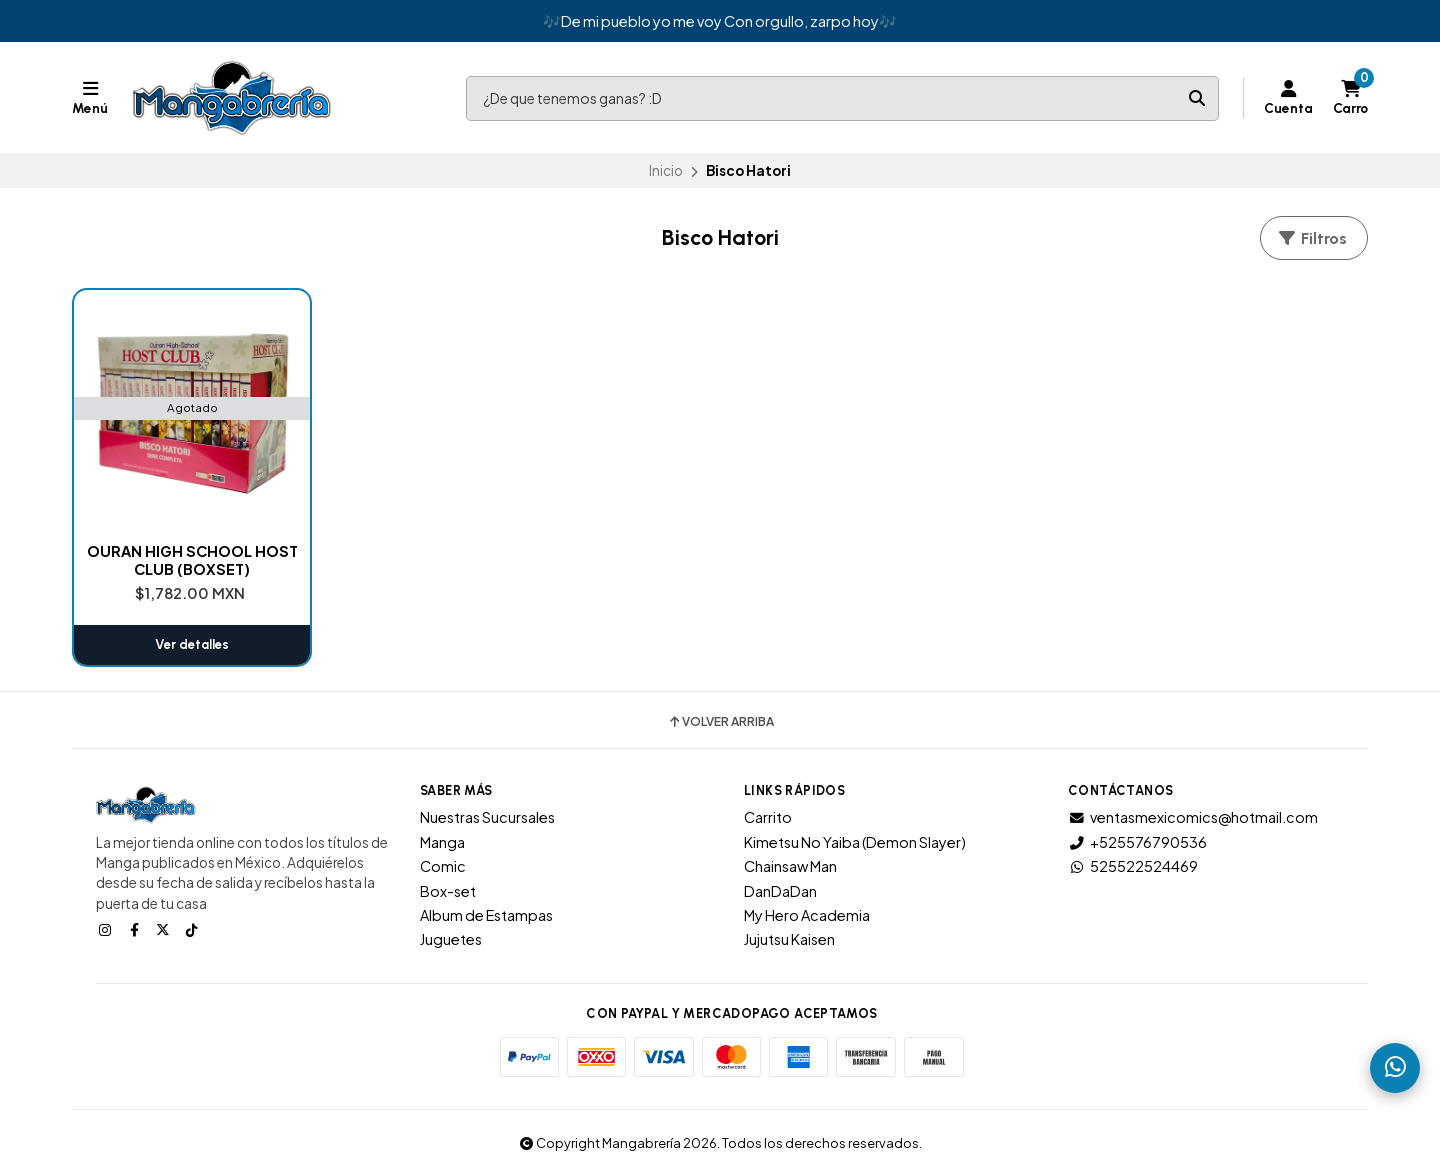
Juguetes (451, 939)
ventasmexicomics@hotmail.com (1193, 817)
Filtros (1312, 238)
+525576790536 (1137, 842)
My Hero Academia (807, 915)
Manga (442, 842)
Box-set (448, 891)
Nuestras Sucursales (487, 817)
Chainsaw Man (790, 866)
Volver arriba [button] (720, 722)
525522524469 (1133, 866)
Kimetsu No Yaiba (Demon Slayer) (855, 842)
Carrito (768, 817)
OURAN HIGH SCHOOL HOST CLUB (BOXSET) (192, 560)
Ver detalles (192, 644)
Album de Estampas (486, 915)
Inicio (666, 170)
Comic (443, 866)
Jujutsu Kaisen (789, 939)
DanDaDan (780, 891)
